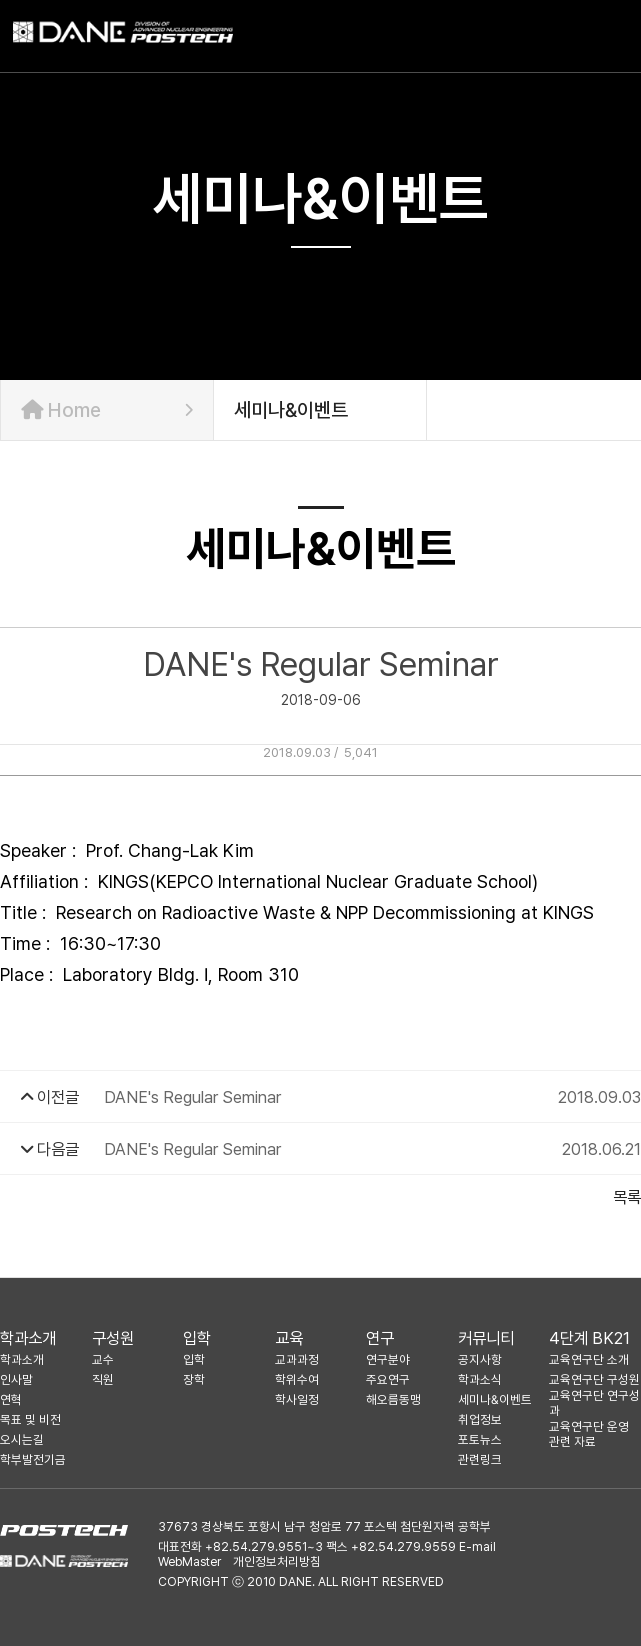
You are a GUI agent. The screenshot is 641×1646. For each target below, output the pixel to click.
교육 (289, 1338)
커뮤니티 (486, 1338)
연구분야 (388, 1359)
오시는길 (22, 1439)
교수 (103, 1359)
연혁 (11, 1399)
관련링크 (480, 1459)
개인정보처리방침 (277, 1561)
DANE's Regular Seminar (192, 1097)
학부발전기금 (33, 1459)
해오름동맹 (393, 1399)
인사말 (16, 1379)
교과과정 (297, 1359)
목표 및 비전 (30, 1419)
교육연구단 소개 (589, 1359)
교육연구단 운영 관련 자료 (589, 1434)
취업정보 (480, 1419)
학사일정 (297, 1399)
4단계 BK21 (589, 1338)
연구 (380, 1338)
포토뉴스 (480, 1439)
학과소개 (28, 1338)
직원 (103, 1379)
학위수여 (297, 1379)
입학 (197, 1338)
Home (107, 410)
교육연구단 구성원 (594, 1379)
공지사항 (480, 1359)
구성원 (113, 1338)
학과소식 (480, 1379)
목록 (627, 1197)
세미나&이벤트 (495, 1399)
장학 (194, 1379)
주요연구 (388, 1379)
